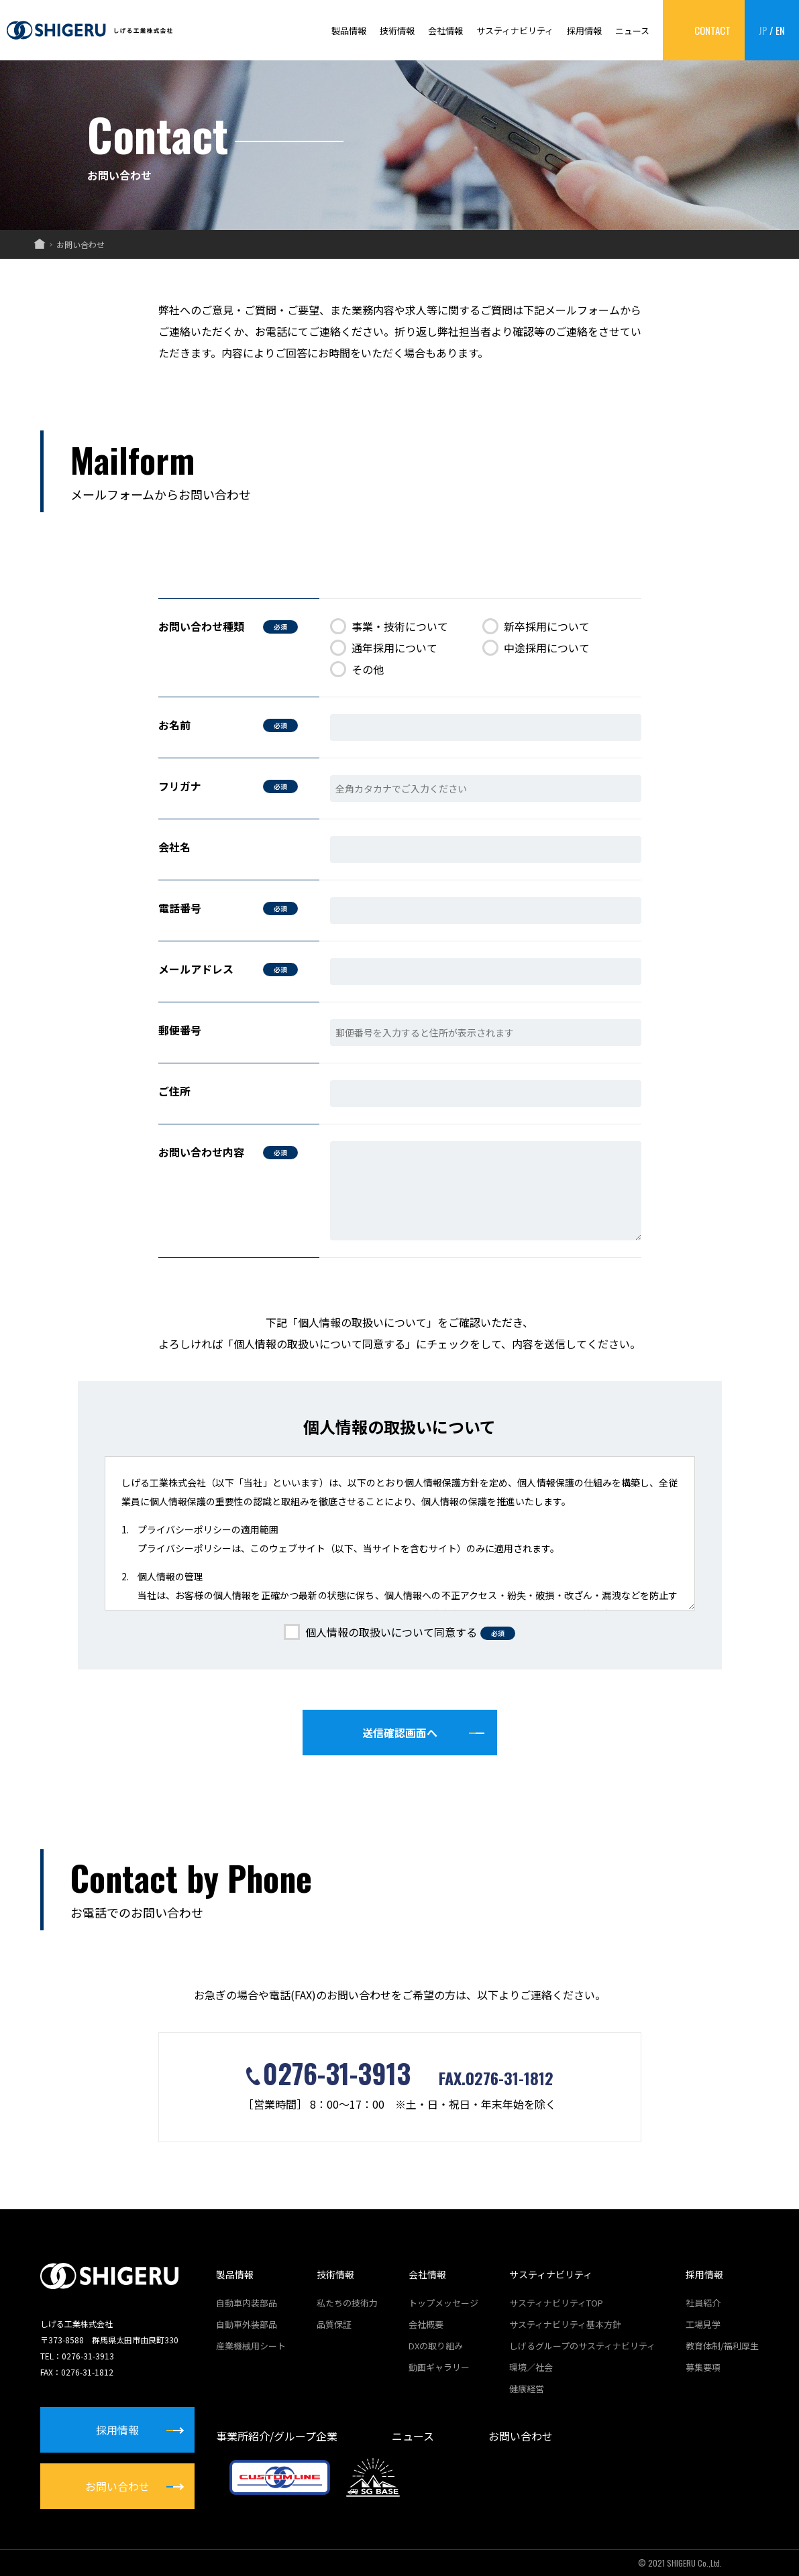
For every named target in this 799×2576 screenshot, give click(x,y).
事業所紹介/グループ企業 (276, 2436)
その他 (357, 669)
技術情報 (397, 30)
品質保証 (334, 2324)
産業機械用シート (251, 2345)
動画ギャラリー (439, 2367)
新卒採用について (536, 626)
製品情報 (348, 30)
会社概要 (426, 2324)
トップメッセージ (443, 2302)
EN (780, 30)
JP (762, 30)
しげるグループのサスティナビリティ (582, 2345)
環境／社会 (531, 2367)
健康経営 (526, 2388)
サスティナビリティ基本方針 (565, 2324)
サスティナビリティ (514, 30)
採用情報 (584, 30)
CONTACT (712, 30)
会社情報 (445, 30)
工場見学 (703, 2324)
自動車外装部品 (246, 2324)
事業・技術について (389, 626)
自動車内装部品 (246, 2302)
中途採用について (536, 648)
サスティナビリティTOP (556, 2302)
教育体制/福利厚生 (722, 2345)
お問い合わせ (520, 2436)
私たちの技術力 (347, 2302)
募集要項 (703, 2367)
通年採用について (383, 648)
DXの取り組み (436, 2345)
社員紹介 (703, 2302)
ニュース (632, 30)
